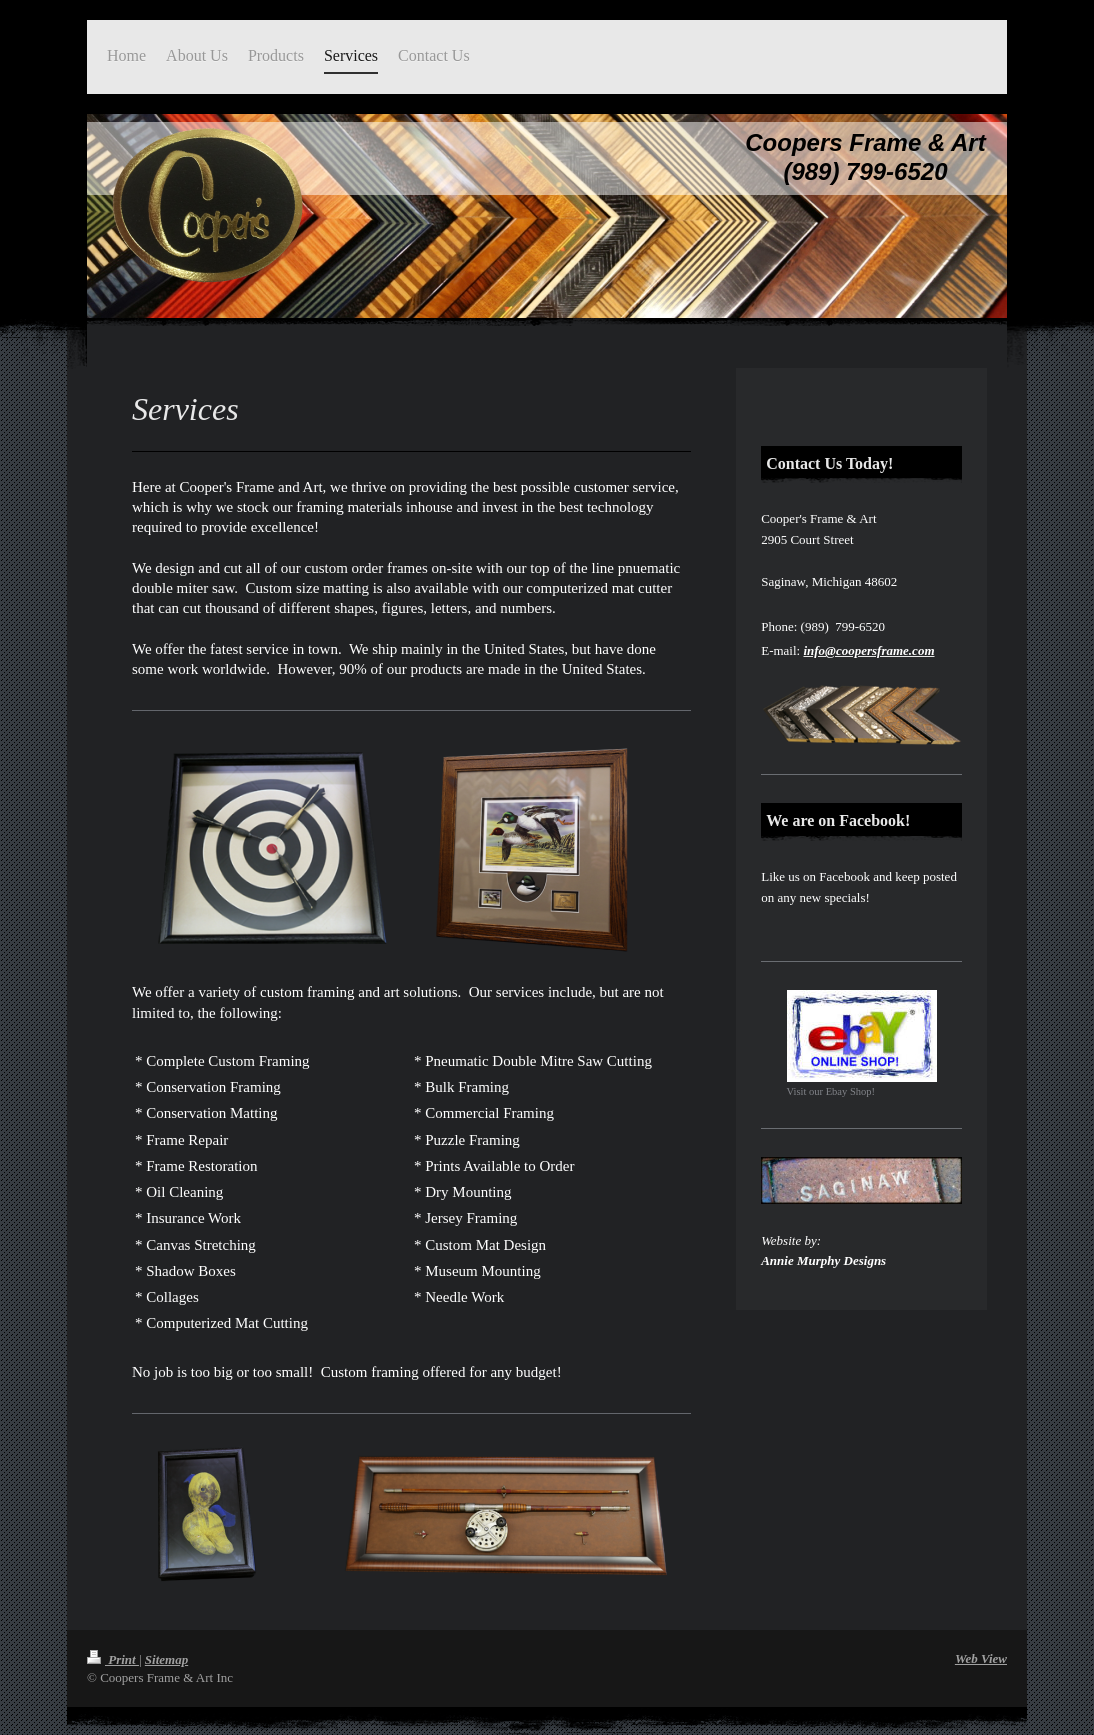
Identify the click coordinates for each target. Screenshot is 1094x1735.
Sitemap (166, 1659)
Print (113, 1659)
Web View (981, 1658)
